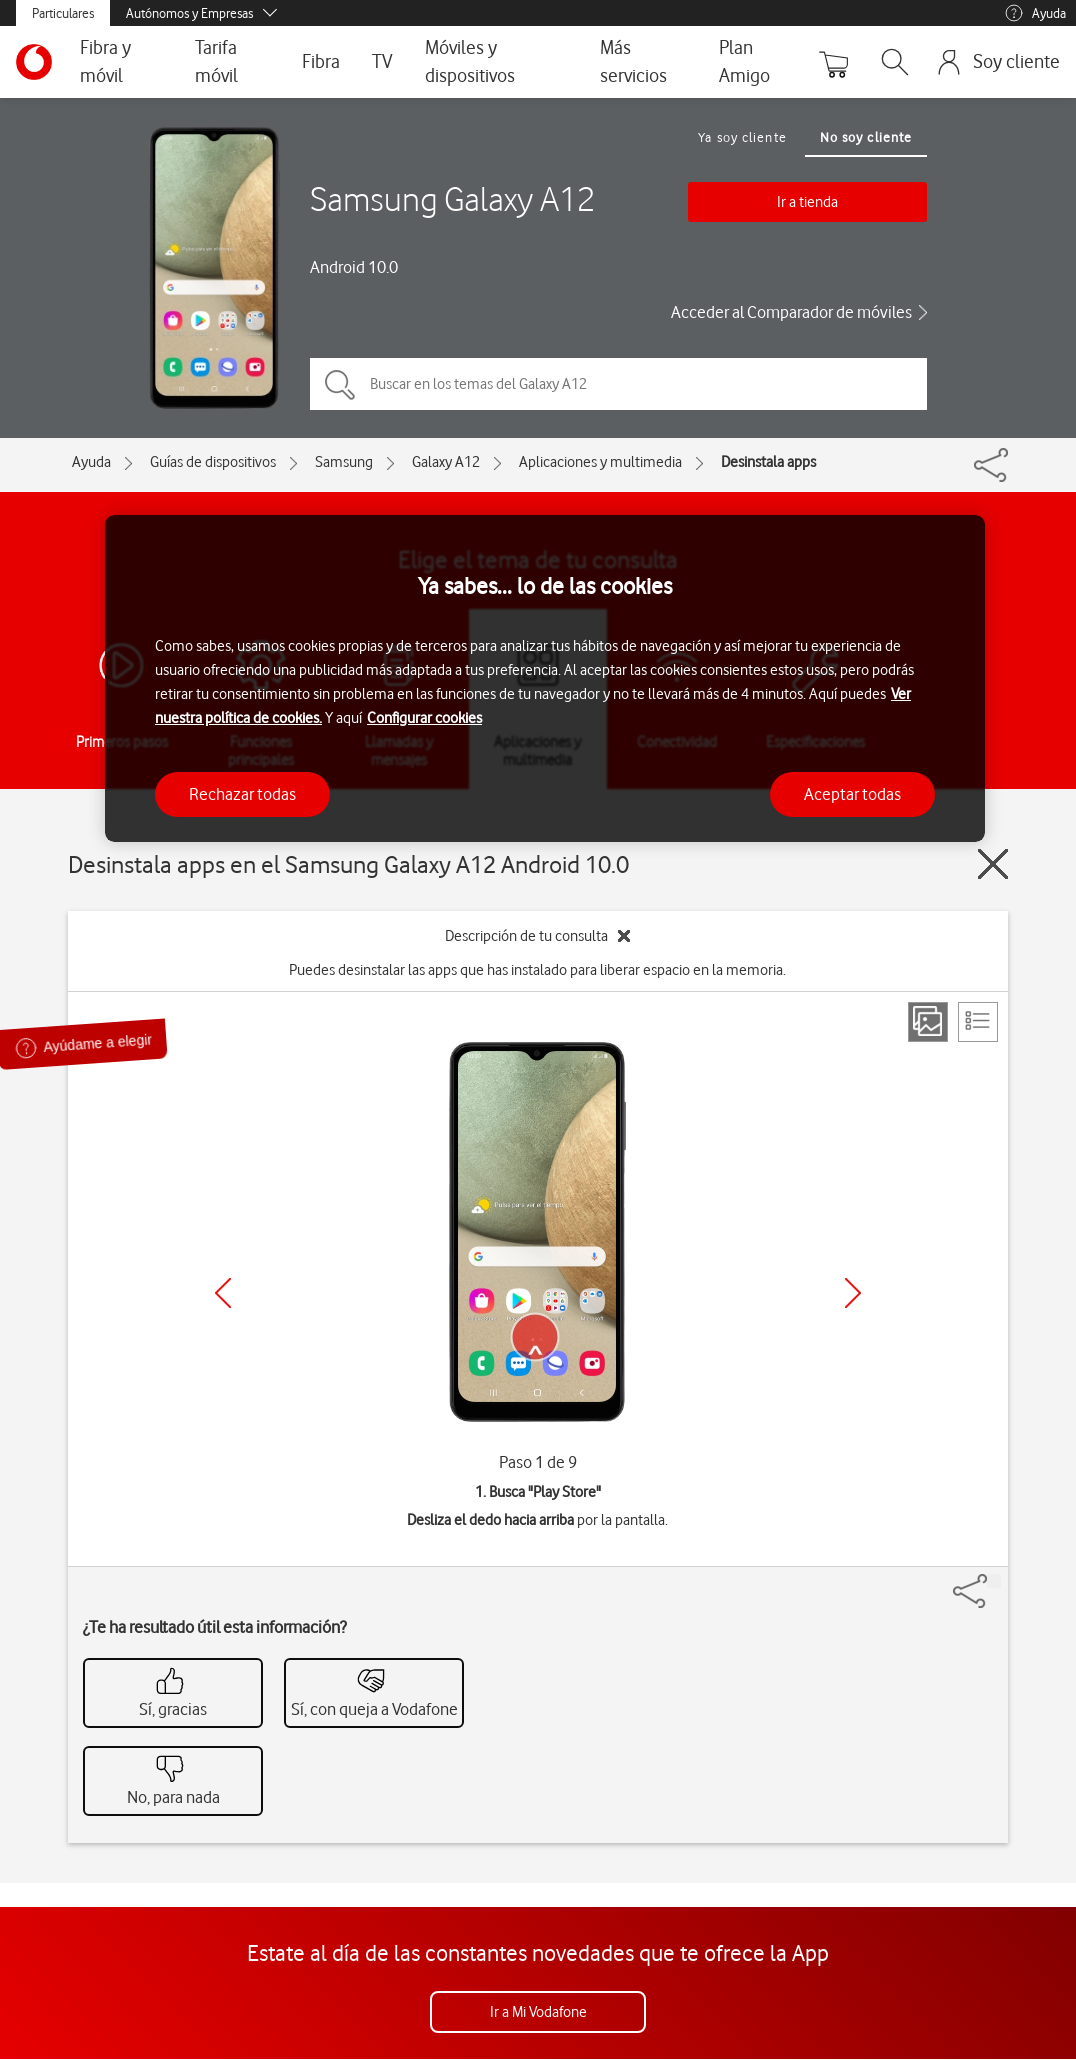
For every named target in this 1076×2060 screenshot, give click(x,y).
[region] (545, 678)
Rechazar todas (242, 794)
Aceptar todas (852, 794)
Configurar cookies (424, 718)
